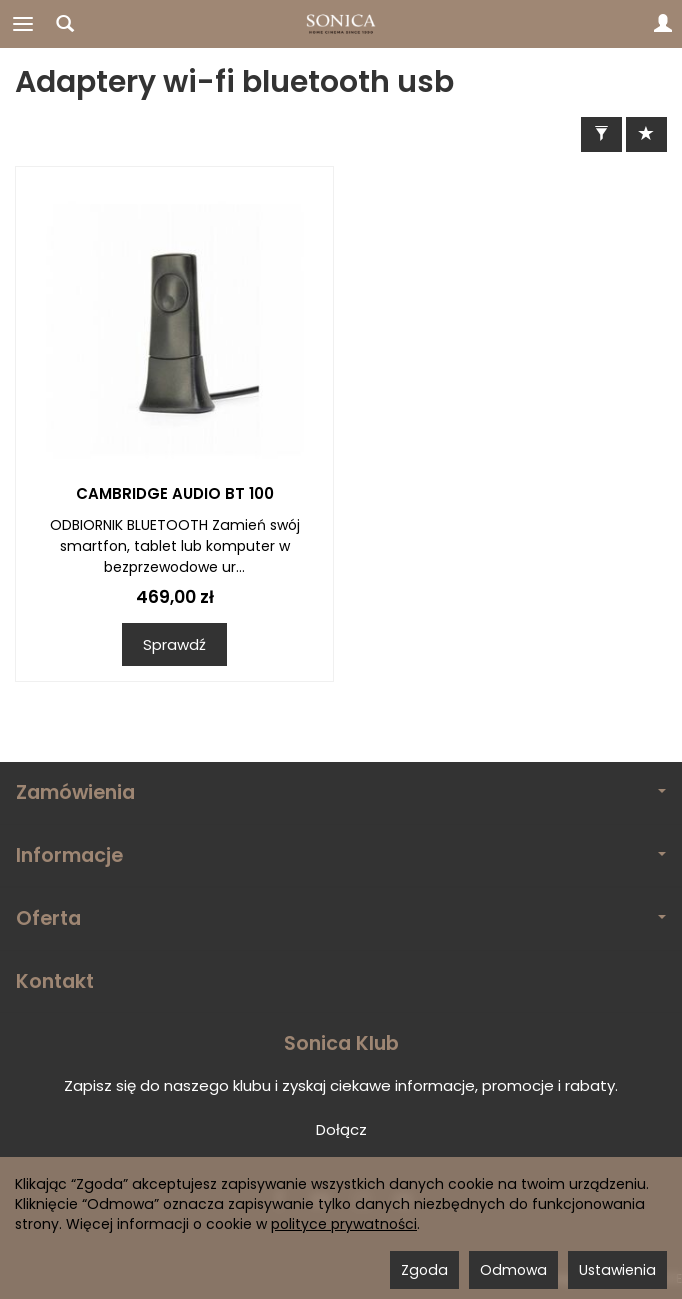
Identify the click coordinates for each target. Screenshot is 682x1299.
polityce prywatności (344, 1224)
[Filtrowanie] (601, 134)
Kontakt (55, 981)
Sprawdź (174, 644)
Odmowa (513, 1270)
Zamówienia (341, 792)
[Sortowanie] (646, 134)
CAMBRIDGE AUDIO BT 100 (175, 493)
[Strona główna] (341, 24)
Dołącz (341, 1129)
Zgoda (424, 1270)
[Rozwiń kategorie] (23, 24)
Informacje (341, 855)
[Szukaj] (65, 24)
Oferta (341, 918)
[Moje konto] (663, 24)
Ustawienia (617, 1270)
